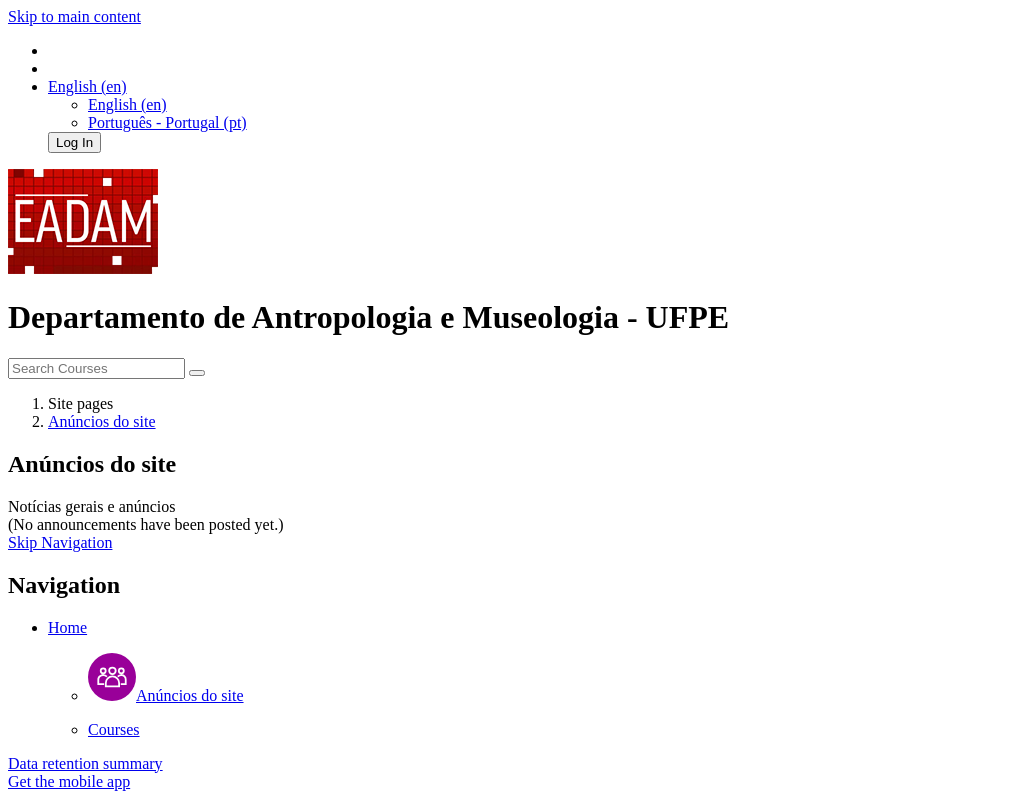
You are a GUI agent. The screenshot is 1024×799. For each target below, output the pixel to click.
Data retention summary (85, 763)
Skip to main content (74, 16)
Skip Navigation (60, 542)
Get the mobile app (69, 781)
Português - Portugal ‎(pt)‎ (167, 122)
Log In (74, 142)
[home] (83, 268)
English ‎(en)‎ (127, 104)
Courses (114, 729)
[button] (87, 86)
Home (67, 627)
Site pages (80, 403)
